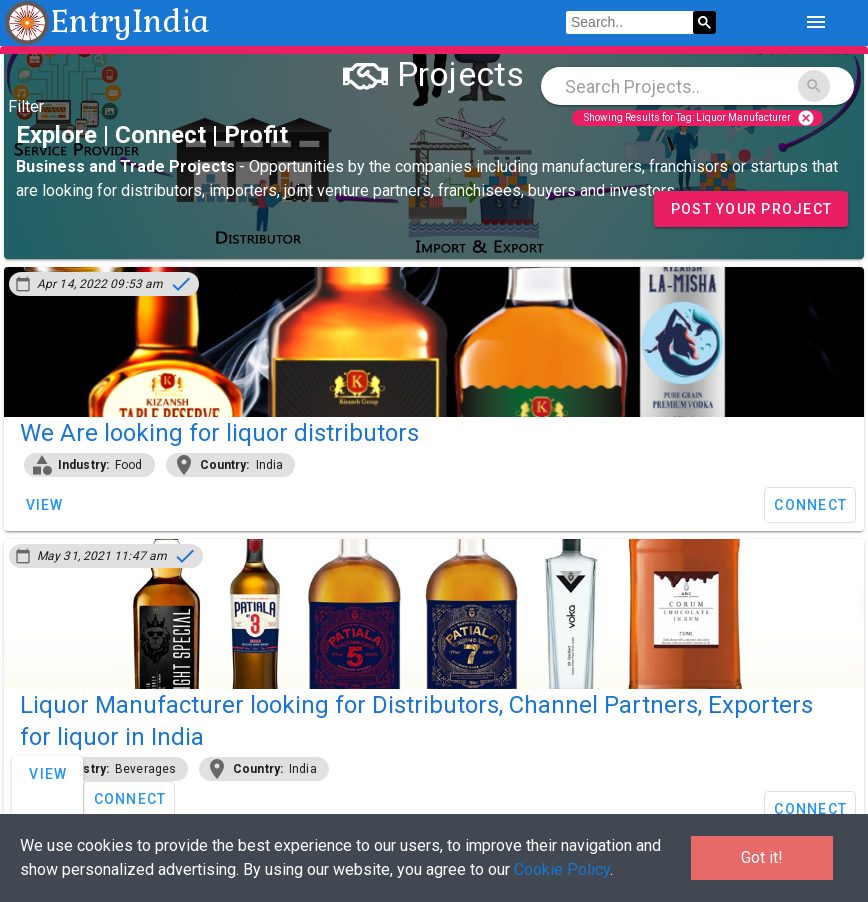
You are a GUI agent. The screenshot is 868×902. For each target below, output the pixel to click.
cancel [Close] (806, 118)
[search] (629, 23)
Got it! (762, 857)
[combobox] (697, 86)
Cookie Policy (562, 869)
